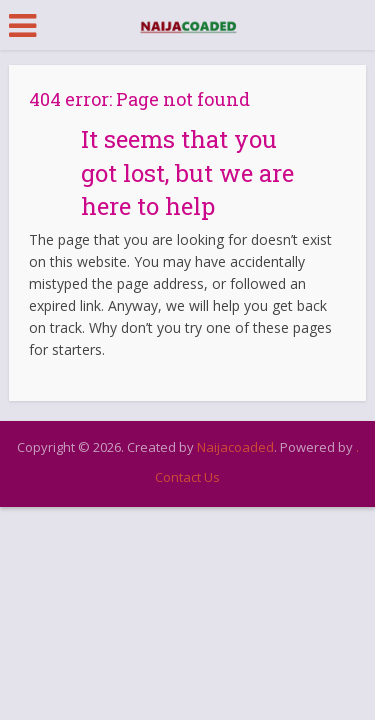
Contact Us (187, 477)
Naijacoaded (235, 447)
